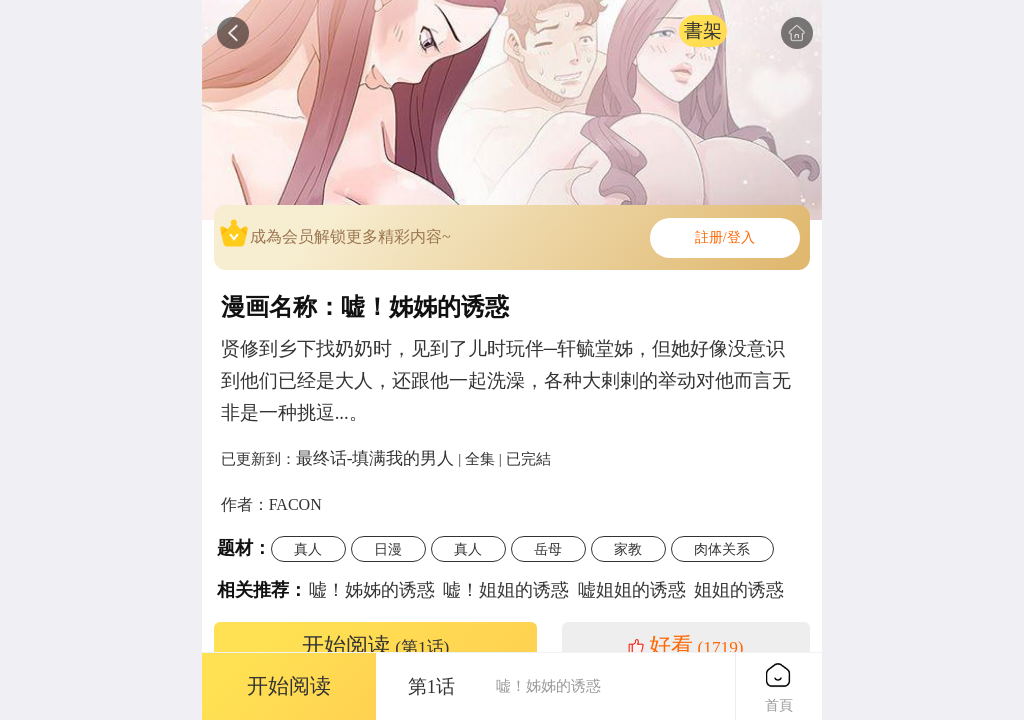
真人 (308, 549)
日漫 (388, 549)
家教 (628, 549)
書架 (703, 30)
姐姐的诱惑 (739, 590)
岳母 (548, 549)
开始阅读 (376, 646)
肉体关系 (722, 549)
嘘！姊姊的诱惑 (372, 590)
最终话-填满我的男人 (375, 458)
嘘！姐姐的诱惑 (506, 590)
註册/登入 (725, 237)
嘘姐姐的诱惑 (632, 590)
